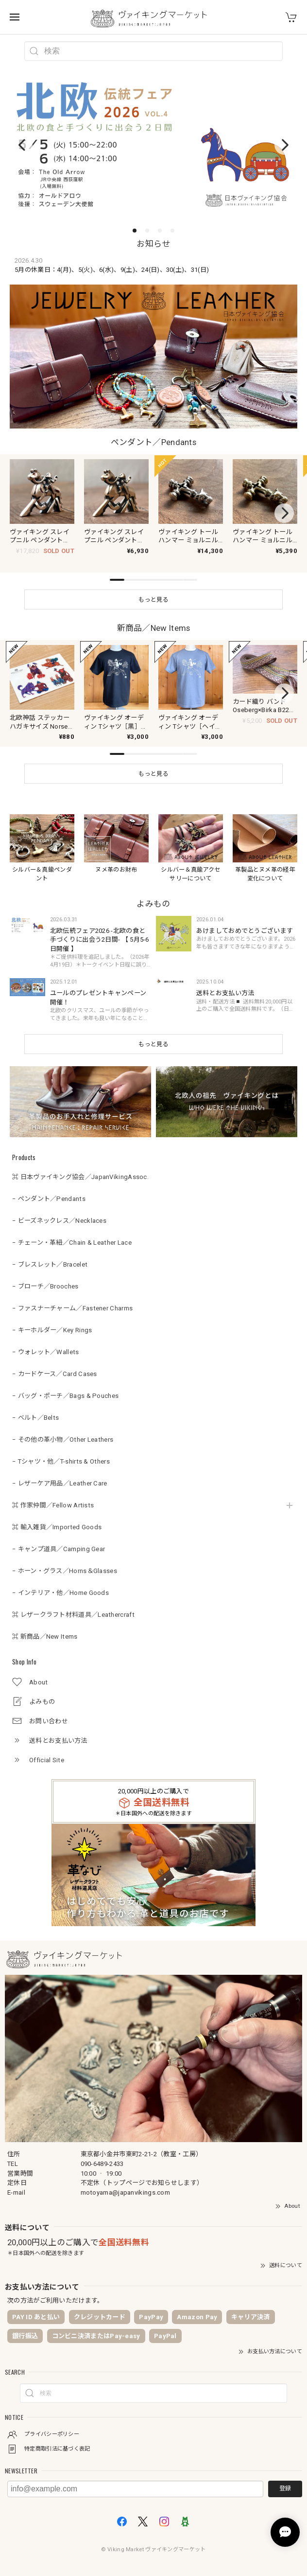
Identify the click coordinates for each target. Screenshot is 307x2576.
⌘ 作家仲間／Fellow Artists (53, 1493)
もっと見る (153, 1032)
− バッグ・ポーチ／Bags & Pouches (65, 1384)
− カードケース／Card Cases (54, 1362)
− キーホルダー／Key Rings (52, 1318)
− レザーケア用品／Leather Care (59, 1471)
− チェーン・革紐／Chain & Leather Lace (72, 1230)
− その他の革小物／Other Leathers (62, 1427)
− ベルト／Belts (35, 1406)
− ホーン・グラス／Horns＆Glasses (64, 1559)
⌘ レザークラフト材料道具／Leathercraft (73, 1603)
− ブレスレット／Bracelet (49, 1252)
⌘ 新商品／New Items (45, 1624)
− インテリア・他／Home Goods (60, 1581)
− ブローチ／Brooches (45, 1274)
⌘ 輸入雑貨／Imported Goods (57, 1515)
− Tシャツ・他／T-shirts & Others (61, 1449)
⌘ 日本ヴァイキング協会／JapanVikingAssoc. (80, 1165)
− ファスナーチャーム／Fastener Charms (72, 1296)
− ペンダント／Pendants (48, 1187)
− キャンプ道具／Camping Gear (58, 1537)
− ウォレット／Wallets (45, 1340)
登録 (285, 2476)
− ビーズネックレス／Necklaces (59, 1209)
